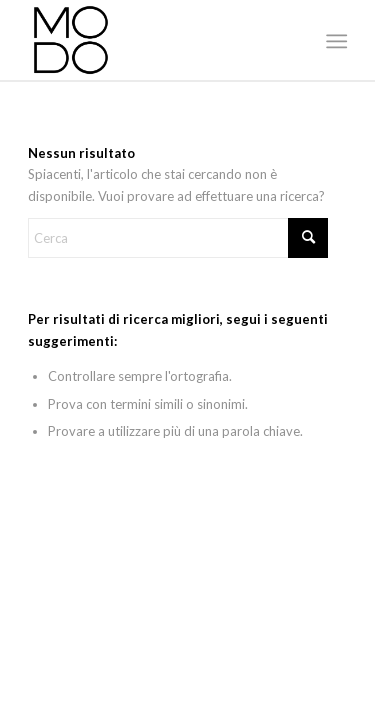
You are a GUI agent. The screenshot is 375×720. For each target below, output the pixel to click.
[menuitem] (335, 41)
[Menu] (335, 41)
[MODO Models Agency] (155, 40)
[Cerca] (178, 238)
